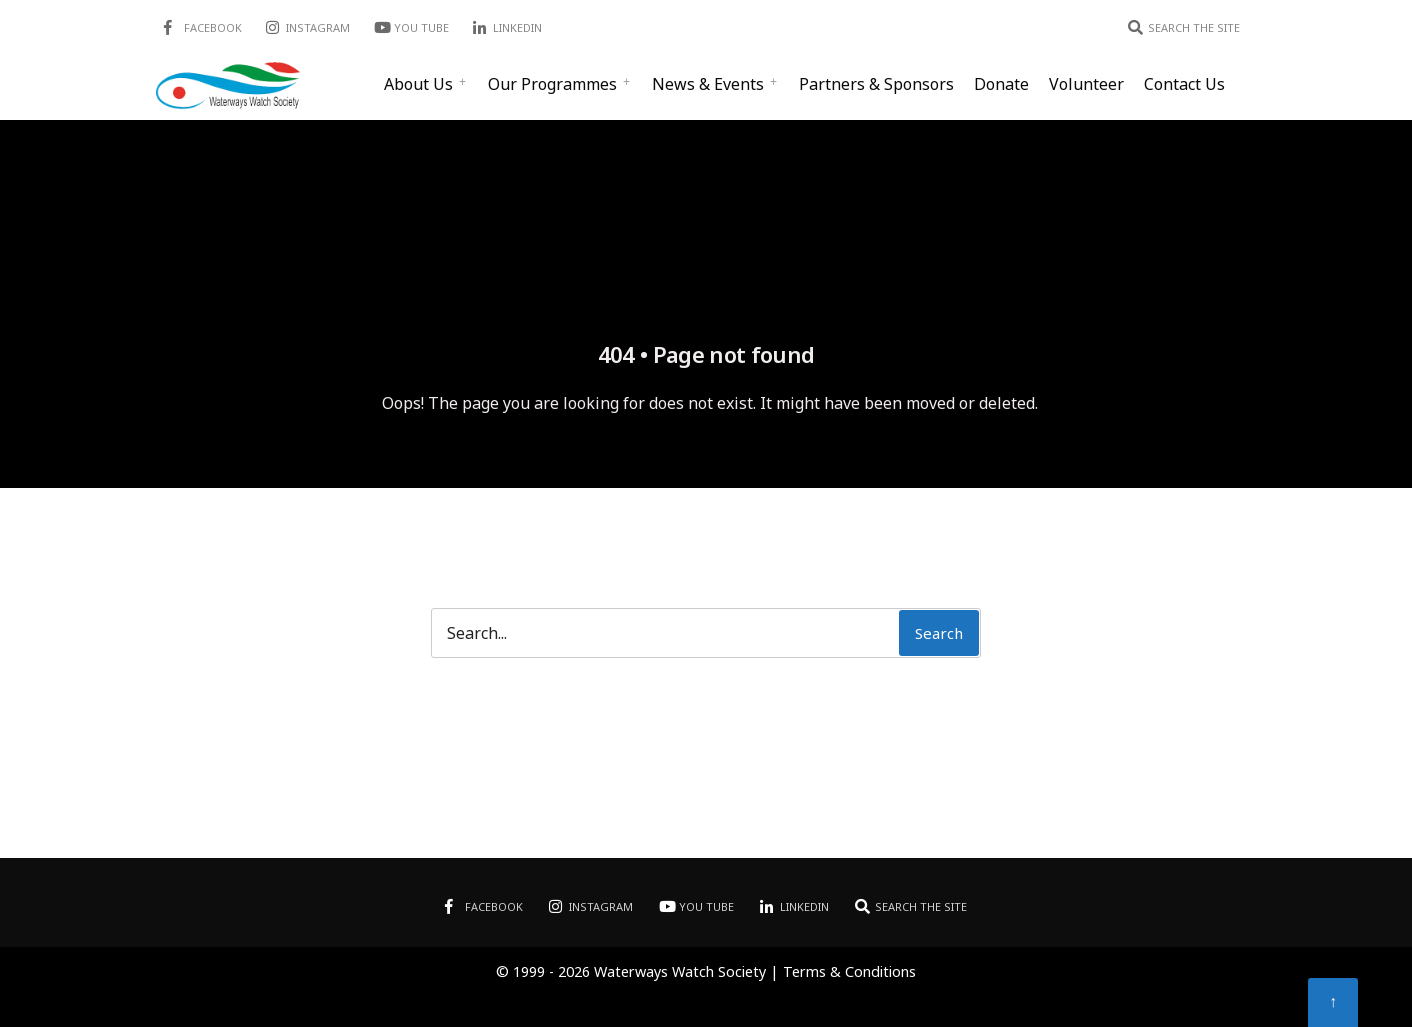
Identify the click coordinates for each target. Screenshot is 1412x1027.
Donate (1001, 84)
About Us (418, 84)
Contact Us (1184, 84)
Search (939, 633)
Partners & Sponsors (876, 84)
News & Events (708, 84)
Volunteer (1086, 84)
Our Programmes (552, 84)
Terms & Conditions (849, 971)
